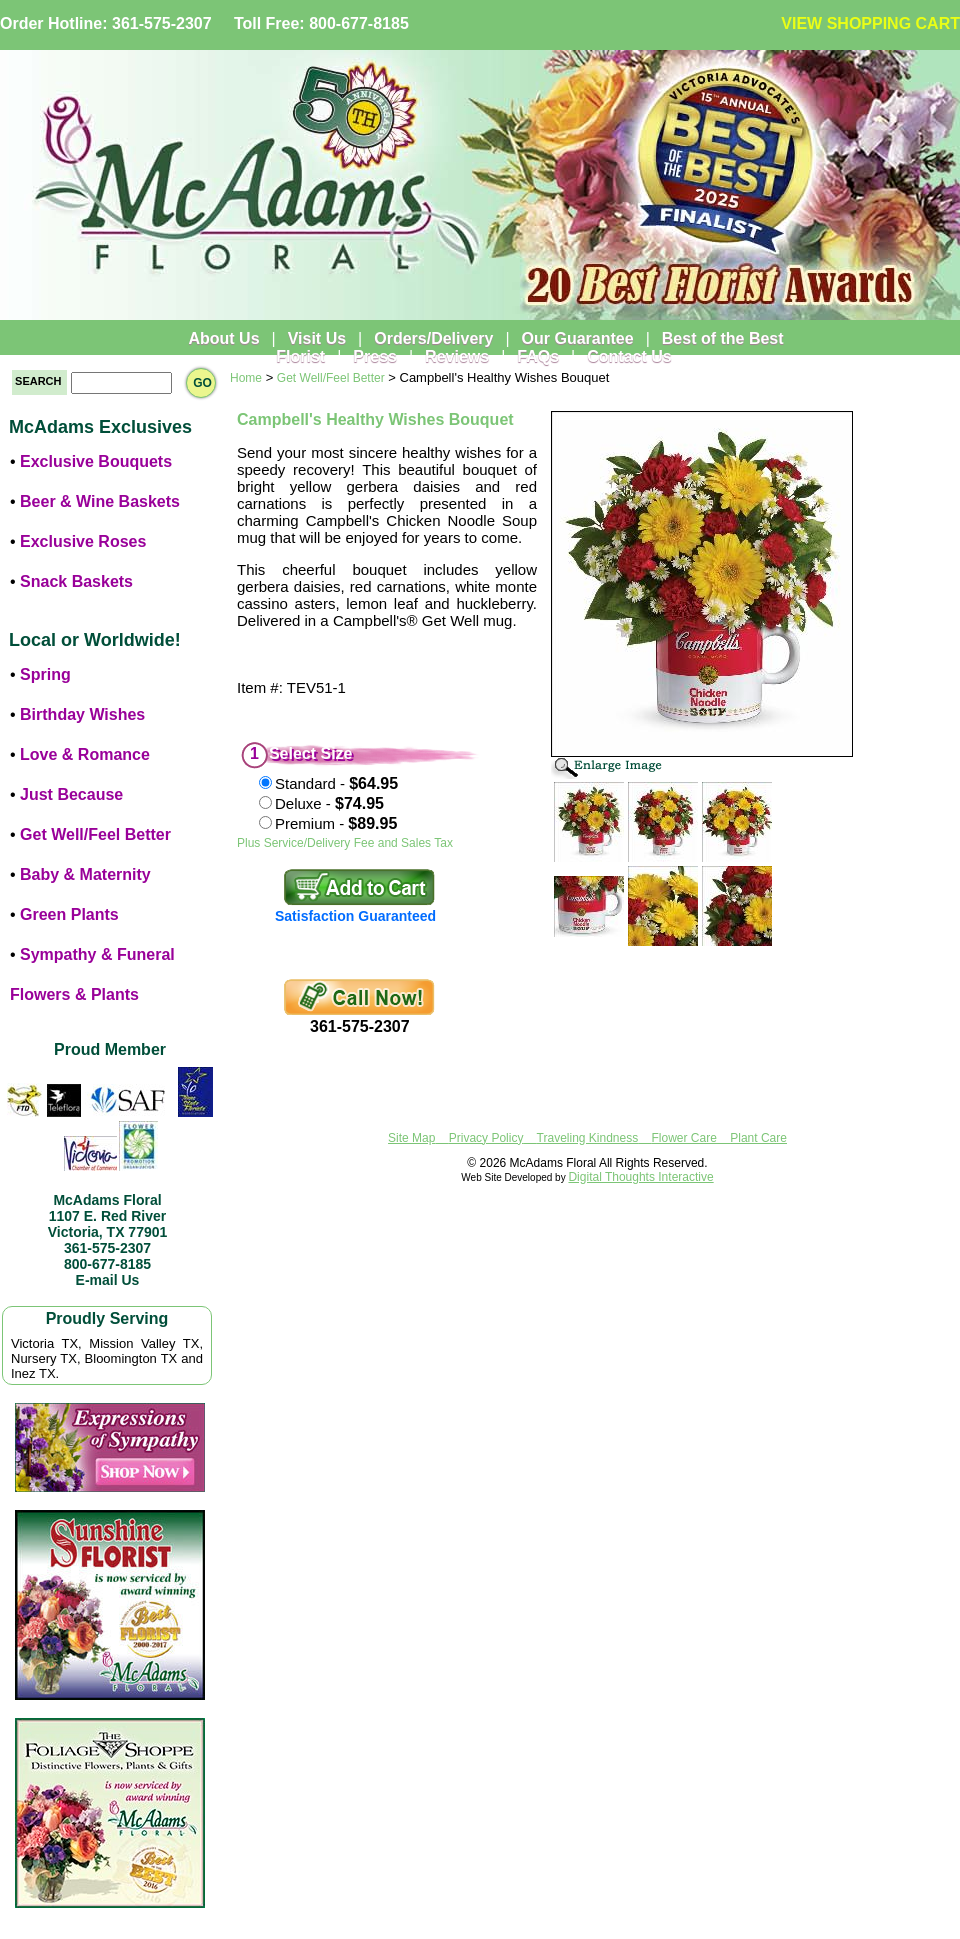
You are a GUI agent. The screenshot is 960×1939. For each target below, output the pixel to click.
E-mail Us (108, 1280)
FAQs (538, 356)
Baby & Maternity (85, 874)
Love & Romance (85, 754)
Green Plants (69, 914)
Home (246, 378)
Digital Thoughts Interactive (640, 1177)
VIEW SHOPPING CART (870, 23)
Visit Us (317, 338)
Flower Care (684, 1138)
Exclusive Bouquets (96, 461)
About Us (223, 338)
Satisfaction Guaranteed (355, 916)
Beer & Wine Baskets (100, 501)
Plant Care (758, 1138)
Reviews (457, 356)
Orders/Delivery (433, 338)
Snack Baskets (76, 581)
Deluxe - (329, 803)
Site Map (411, 1138)
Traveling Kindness (588, 1138)
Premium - (336, 823)
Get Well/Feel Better (95, 834)
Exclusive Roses (83, 541)
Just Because (71, 794)
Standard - (336, 783)
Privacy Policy (486, 1138)
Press (375, 356)
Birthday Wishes (82, 714)
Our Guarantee (578, 338)
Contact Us (629, 356)
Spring (45, 674)
